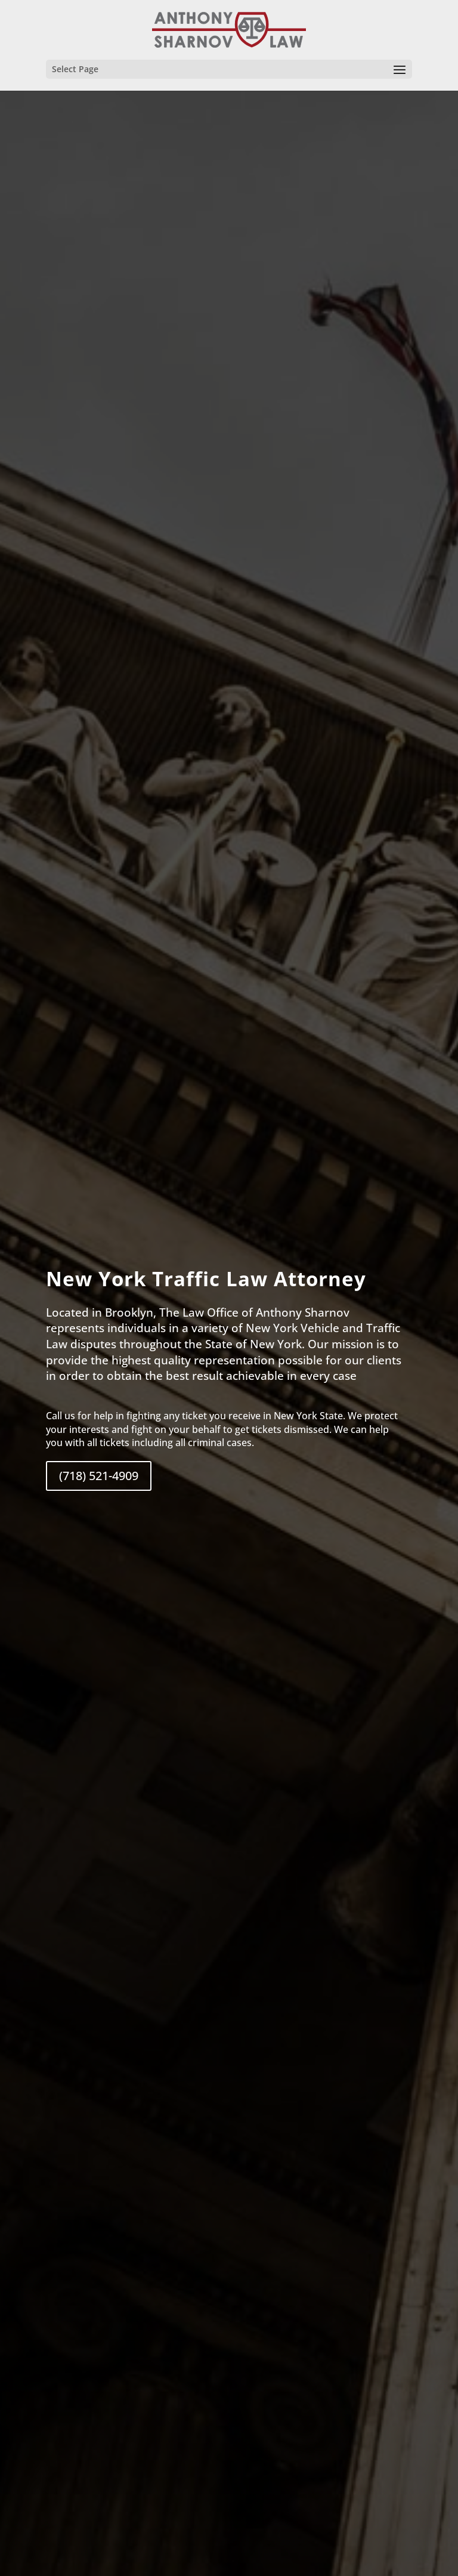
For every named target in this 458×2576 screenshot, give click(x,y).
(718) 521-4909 (98, 1476)
